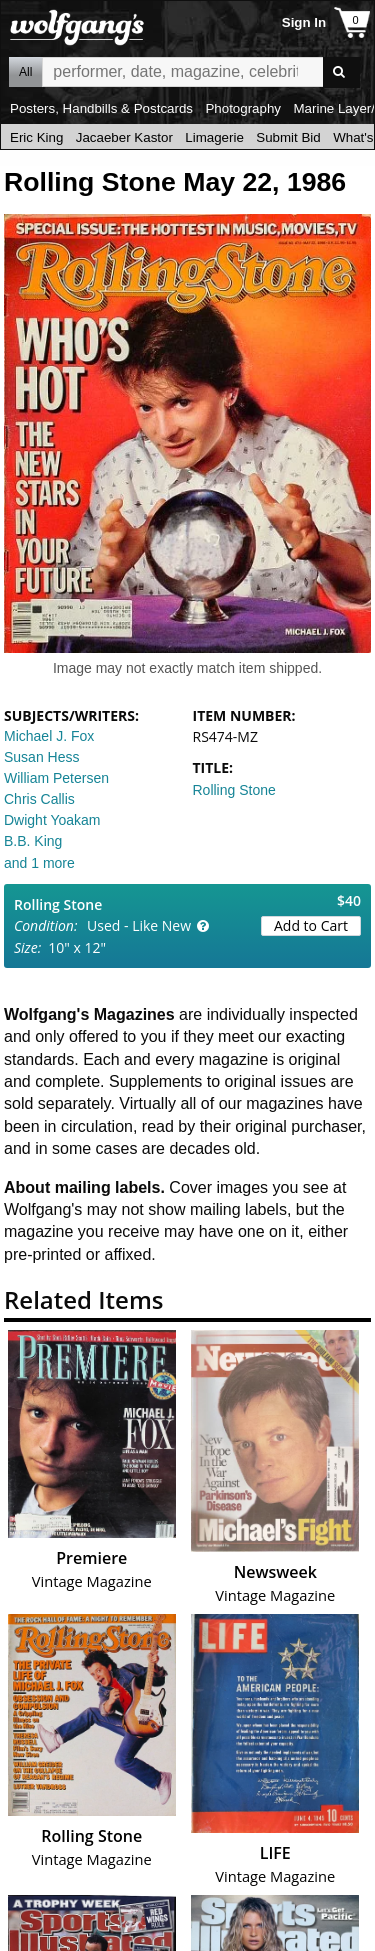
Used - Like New (139, 925)
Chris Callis (39, 799)
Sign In (304, 22)
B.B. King (33, 841)
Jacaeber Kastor (124, 137)
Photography (243, 108)
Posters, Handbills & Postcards (101, 108)
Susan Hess (41, 757)
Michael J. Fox (49, 736)
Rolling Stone (234, 790)
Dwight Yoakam (52, 820)
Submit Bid (288, 137)
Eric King (36, 137)
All (25, 72)
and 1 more (39, 863)
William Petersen (56, 778)
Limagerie (214, 137)
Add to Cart (311, 925)
